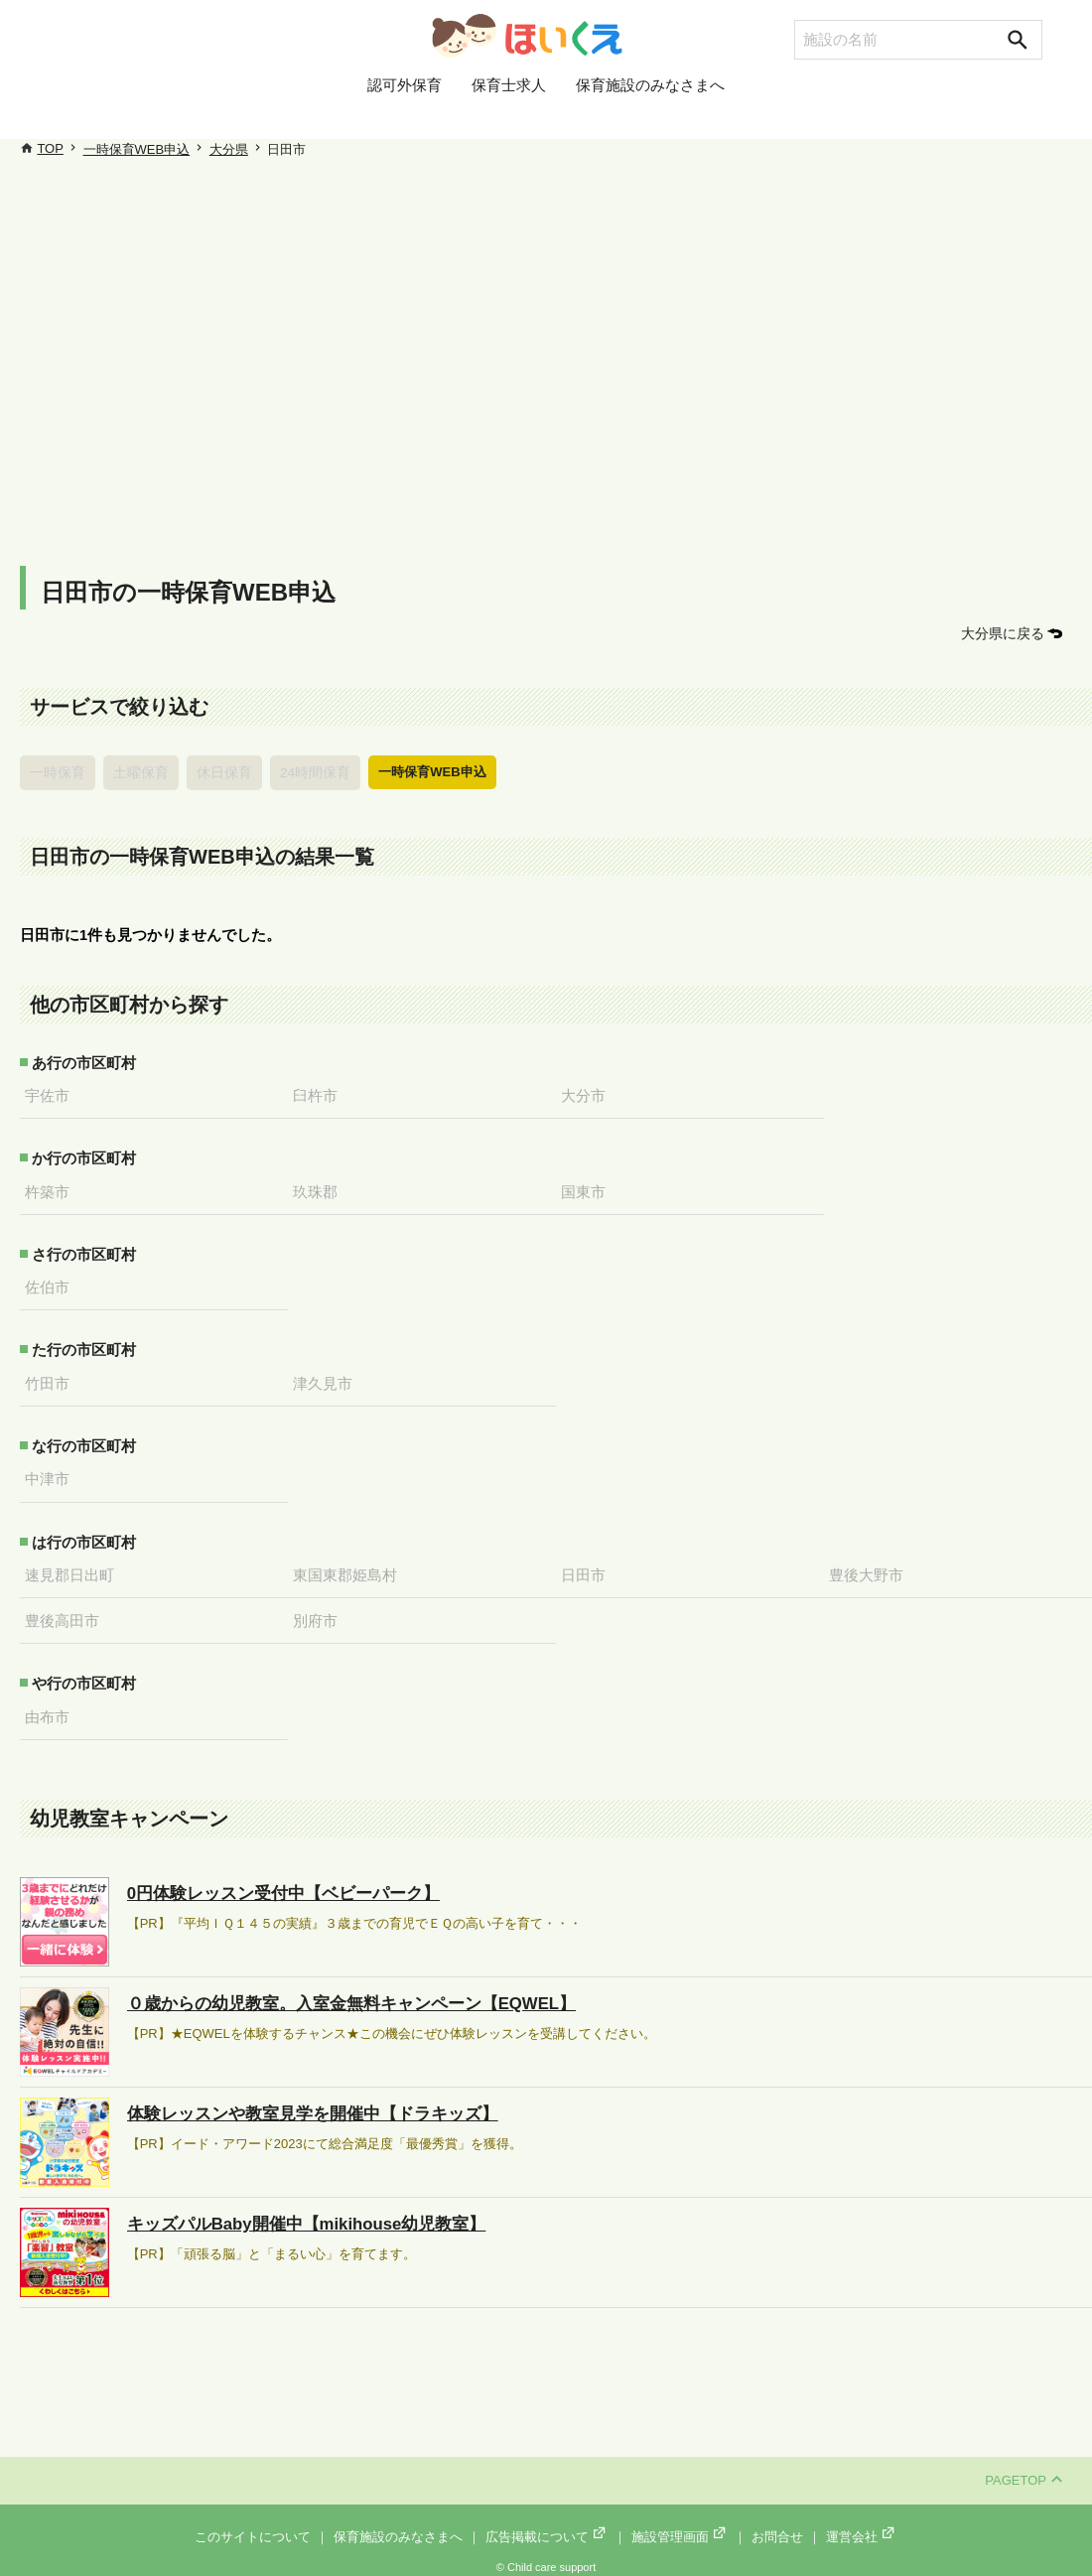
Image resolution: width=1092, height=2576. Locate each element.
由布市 (52, 1707)
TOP (50, 148)
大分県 (228, 149)
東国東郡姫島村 (350, 1567)
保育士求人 (509, 112)
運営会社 (861, 2527)
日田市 (588, 1567)
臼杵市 (320, 1093)
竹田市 (52, 1378)
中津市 (52, 1473)
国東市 (588, 1188)
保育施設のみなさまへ (650, 112)
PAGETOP (1023, 2470)
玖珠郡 (320, 1188)
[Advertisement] (556, 357)
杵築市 (52, 1188)
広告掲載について (547, 2527)
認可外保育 (404, 112)
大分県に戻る (1005, 632)
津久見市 (327, 1378)
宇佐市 (52, 1093)
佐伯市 (52, 1282)
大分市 (588, 1093)
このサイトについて (253, 2527)
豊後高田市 (67, 1612)
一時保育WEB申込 (137, 149)
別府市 (320, 1612)
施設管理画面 (680, 2527)
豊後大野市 (871, 1567)
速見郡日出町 (74, 1567)
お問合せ (777, 2527)
